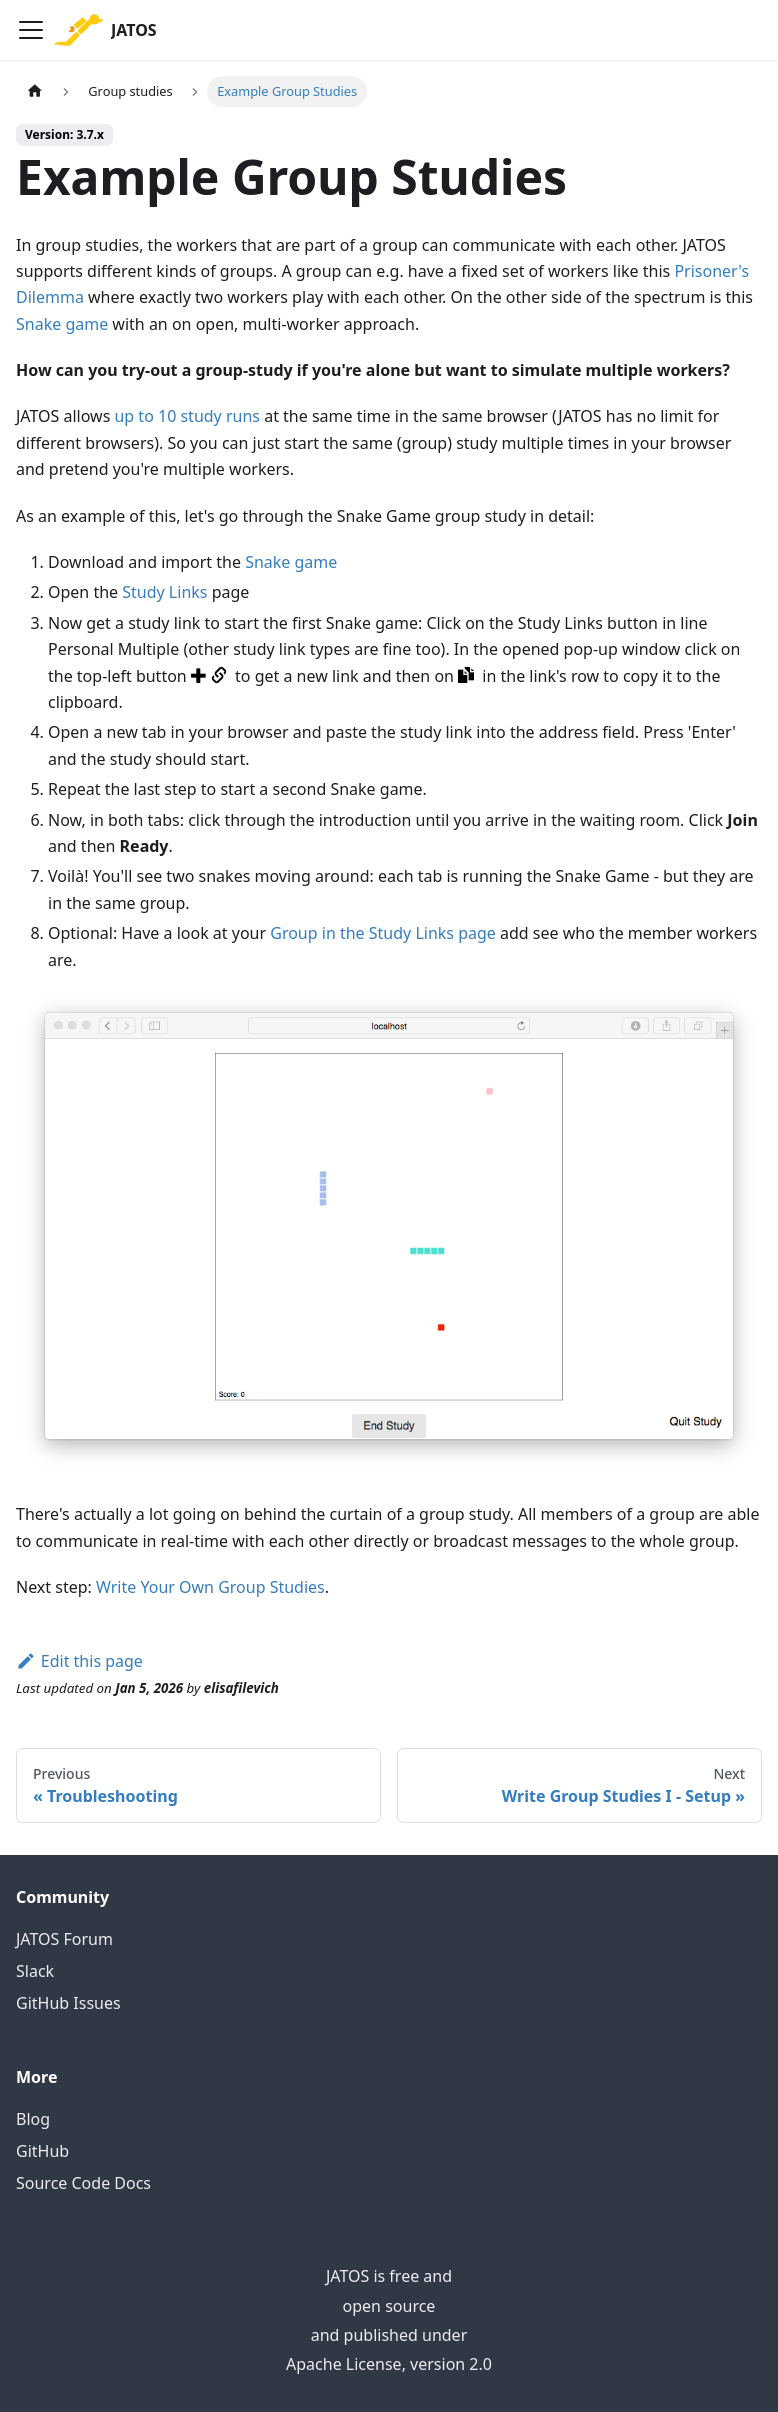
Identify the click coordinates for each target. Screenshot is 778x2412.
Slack (35, 1971)
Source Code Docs (83, 2183)
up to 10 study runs (187, 416)
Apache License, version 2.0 (389, 2364)
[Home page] (35, 91)
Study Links (164, 592)
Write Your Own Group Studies (210, 1587)
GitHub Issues (68, 2003)
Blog (33, 2119)
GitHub (42, 2151)
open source (389, 2306)
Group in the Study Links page (383, 933)
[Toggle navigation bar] (31, 30)
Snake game (62, 324)
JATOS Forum (64, 1939)
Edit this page (79, 1661)
